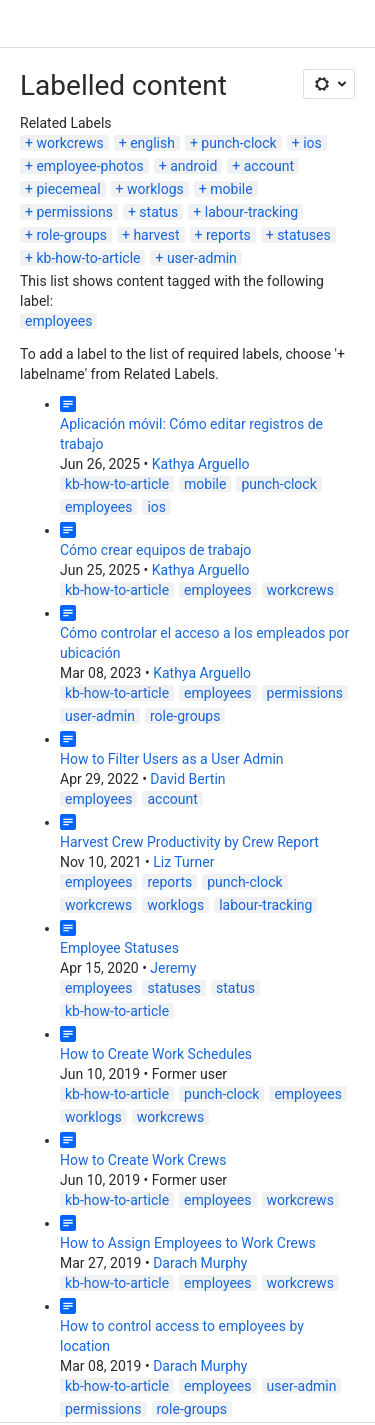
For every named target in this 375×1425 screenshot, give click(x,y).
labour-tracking (251, 212)
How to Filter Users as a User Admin (172, 759)
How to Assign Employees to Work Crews (188, 1243)
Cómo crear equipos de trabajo (155, 550)
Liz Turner (183, 862)
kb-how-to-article (88, 258)
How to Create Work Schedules (156, 1054)
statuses (304, 235)
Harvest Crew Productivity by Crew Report (189, 842)
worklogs (155, 189)
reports (228, 235)
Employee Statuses (119, 948)
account (269, 166)
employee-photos (89, 166)
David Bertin (187, 779)
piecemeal (68, 189)
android (193, 166)
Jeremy (173, 968)
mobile (231, 189)
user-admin (202, 258)
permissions (74, 212)
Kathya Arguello (201, 464)
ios (312, 143)
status (158, 212)
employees (58, 321)
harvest (156, 235)
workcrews (69, 143)
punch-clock (238, 143)
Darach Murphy (200, 1263)
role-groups (71, 235)
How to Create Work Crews (143, 1160)
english (152, 143)
